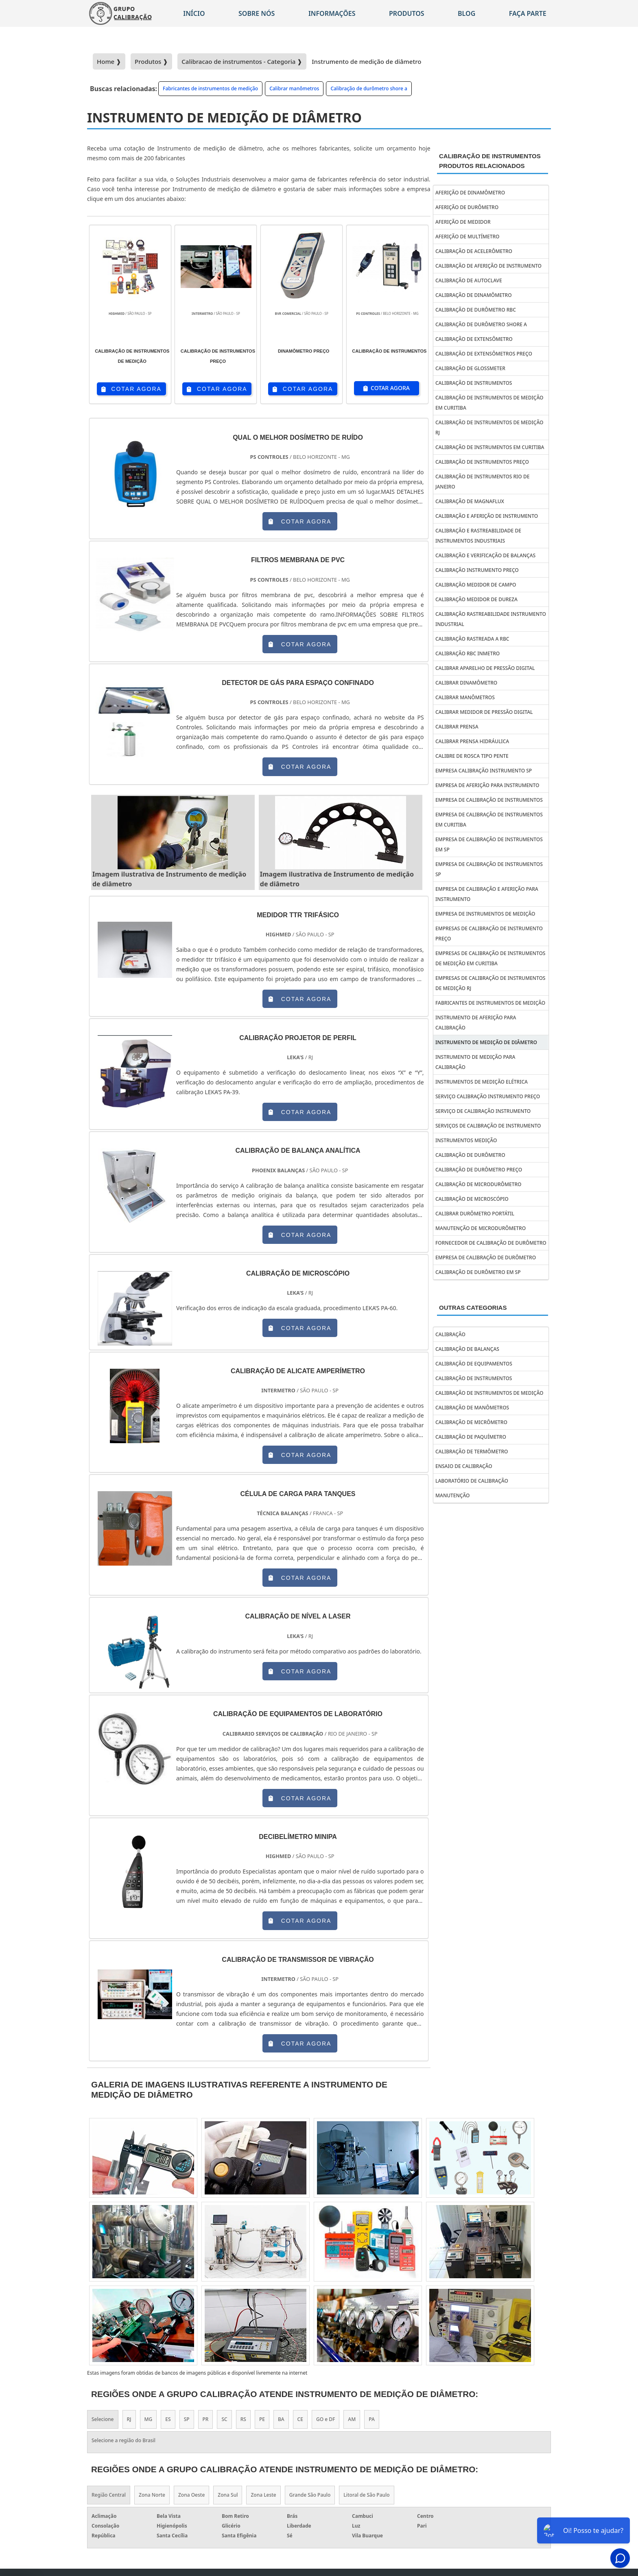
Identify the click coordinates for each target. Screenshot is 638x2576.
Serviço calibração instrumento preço (487, 1096)
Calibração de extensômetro (474, 339)
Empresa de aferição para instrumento (487, 785)
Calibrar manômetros (294, 88)
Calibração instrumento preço (477, 570)
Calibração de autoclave (468, 280)
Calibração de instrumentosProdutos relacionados (490, 161)
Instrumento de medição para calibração (475, 1062)
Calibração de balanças (467, 1349)
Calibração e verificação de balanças (485, 555)
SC (224, 2419)
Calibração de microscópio (472, 1198)
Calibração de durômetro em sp (477, 1272)
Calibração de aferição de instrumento (488, 265)
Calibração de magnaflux (469, 501)
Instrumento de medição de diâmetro (486, 1042)
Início (194, 13)
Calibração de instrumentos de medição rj (489, 427)
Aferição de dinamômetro (470, 192)
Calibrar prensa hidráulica (472, 741)
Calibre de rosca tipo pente (472, 756)
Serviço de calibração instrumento (483, 1111)
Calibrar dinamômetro (466, 682)
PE (262, 2419)
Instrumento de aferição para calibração (475, 1022)
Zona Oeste (191, 2494)
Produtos (406, 13)
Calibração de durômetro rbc (475, 309)
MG (148, 2419)
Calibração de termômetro (471, 1451)
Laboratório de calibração (471, 1480)
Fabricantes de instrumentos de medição (210, 88)
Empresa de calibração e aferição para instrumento (486, 894)
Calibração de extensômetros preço (483, 353)
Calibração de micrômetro (471, 1422)
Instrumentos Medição (466, 1140)
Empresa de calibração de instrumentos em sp (489, 844)
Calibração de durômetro (470, 1155)
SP (187, 2419)
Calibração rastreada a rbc (472, 638)
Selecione (103, 2419)
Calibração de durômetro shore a (368, 88)
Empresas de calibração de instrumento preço (489, 933)
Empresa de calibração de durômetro (485, 1257)
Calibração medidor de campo (475, 584)
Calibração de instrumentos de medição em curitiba (489, 402)
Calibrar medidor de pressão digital (484, 712)
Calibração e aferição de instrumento (486, 516)
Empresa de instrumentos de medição (485, 913)
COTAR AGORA (131, 389)
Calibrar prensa (456, 726)
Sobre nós (256, 13)
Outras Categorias (473, 1307)
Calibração (450, 1334)
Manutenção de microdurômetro (480, 1228)
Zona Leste (263, 2494)
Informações (332, 13)
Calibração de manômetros (472, 1407)
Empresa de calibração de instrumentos (489, 799)
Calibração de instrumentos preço (482, 461)
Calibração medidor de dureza (476, 599)
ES (167, 2419)
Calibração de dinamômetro (473, 295)
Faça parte (527, 13)
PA (372, 2419)
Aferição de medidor (463, 221)
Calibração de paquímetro (470, 1436)
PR (206, 2419)
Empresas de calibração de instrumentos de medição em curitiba (490, 958)
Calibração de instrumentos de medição (489, 1392)
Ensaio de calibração (463, 1466)
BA (281, 2419)
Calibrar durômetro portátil (474, 1213)
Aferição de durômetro (466, 207)
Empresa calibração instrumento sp (483, 770)
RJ (129, 2419)
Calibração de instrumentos (473, 383)
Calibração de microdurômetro (478, 1184)
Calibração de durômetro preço (478, 1169)
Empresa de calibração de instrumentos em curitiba (489, 819)
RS (243, 2419)
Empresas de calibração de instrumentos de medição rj (490, 983)
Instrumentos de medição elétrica (481, 1081)
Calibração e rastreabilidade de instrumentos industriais (478, 535)
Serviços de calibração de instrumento (488, 1125)
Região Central (109, 2494)
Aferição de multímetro (467, 236)
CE (300, 2419)
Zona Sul (228, 2494)
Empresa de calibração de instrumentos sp (489, 869)
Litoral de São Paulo (366, 2494)
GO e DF (325, 2419)
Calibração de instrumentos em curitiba (489, 447)
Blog (466, 13)
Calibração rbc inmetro (467, 653)
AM (352, 2419)
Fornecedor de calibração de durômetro (490, 1242)
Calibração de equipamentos (473, 1363)
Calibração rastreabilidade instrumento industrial (490, 619)
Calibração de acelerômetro (473, 251)
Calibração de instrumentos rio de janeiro (482, 481)
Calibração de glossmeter (470, 368)
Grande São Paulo (310, 2494)
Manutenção (452, 1495)
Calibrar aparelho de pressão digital (485, 668)
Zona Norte (152, 2494)
